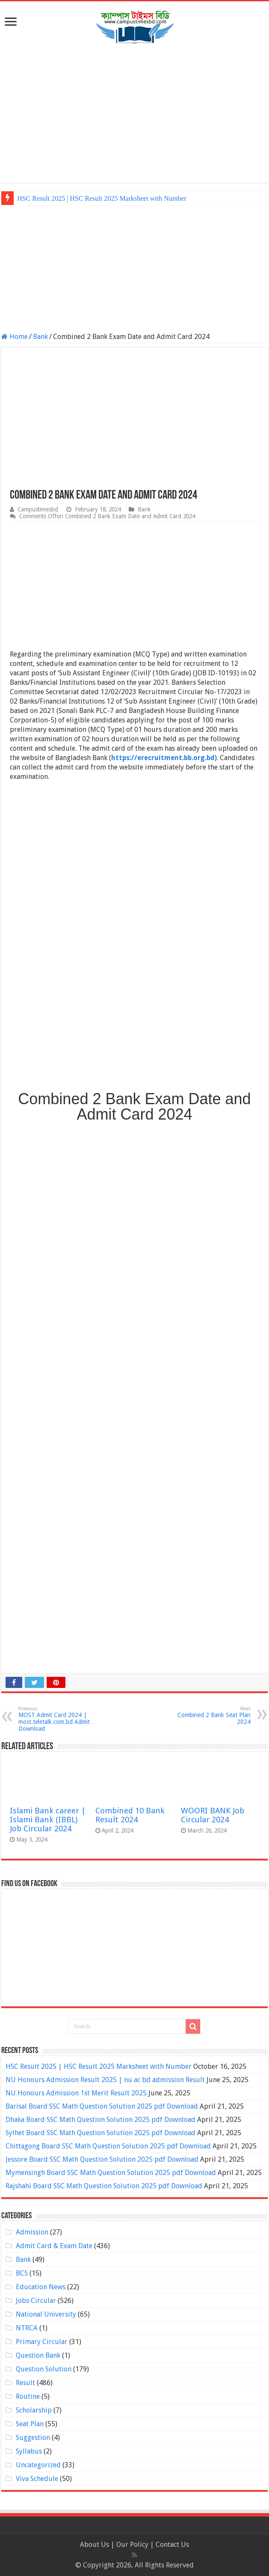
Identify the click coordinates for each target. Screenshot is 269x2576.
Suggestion (33, 2437)
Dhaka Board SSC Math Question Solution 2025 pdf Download (100, 2119)
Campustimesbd (38, 509)
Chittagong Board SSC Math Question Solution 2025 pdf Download (108, 2146)
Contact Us (172, 2544)
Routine (28, 2396)
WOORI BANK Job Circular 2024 (212, 1815)
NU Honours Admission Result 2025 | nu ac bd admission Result (105, 2080)
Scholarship (34, 2410)
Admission (32, 2232)
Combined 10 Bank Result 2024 (130, 1815)
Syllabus (29, 2451)
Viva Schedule (37, 2479)
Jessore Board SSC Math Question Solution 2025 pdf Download (102, 2159)
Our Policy (133, 2544)
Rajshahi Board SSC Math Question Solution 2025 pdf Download (104, 2186)
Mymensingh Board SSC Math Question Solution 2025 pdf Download (111, 2173)
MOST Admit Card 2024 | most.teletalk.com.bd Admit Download (62, 1719)
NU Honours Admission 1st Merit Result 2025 (76, 2093)
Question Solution (43, 2369)
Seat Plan (30, 2424)
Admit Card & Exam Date (54, 2246)
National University (46, 2314)
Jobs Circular (36, 2301)
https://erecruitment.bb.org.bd (163, 758)
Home (14, 337)
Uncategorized (38, 2465)
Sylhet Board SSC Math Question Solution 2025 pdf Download (100, 2133)
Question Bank (38, 2355)
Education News (40, 2287)
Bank (40, 337)
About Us (94, 2544)
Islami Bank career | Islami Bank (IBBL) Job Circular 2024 (48, 1819)
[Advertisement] (134, 114)
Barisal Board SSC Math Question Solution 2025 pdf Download (102, 2106)
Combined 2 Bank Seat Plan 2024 (207, 1715)
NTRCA (27, 2328)
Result (25, 2383)
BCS (22, 2273)
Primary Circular (42, 2342)
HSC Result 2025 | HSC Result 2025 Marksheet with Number (101, 198)
